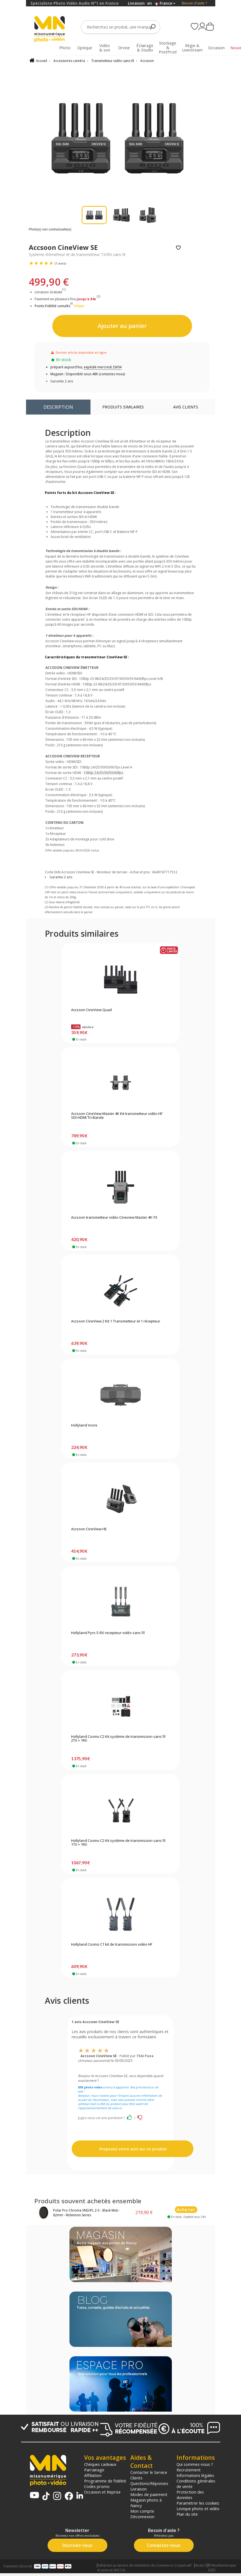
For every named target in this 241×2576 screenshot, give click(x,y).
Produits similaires (123, 407)
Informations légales (195, 2475)
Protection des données (190, 2494)
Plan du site (187, 2514)
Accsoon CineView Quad (91, 1010)
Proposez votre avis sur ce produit (132, 2149)
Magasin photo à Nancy (146, 2502)
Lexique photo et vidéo (198, 2508)
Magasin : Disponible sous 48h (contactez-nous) (87, 374)
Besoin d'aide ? (194, 3)
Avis (185, 407)
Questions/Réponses (149, 2483)
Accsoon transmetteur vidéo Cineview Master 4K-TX (114, 1217)
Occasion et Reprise (102, 2492)
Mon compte (142, 2511)
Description (58, 407)
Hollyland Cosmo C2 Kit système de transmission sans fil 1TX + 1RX (118, 1843)
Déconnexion (142, 2516)
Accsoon (147, 60)
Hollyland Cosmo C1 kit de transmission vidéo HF (111, 1944)
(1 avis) (60, 263)
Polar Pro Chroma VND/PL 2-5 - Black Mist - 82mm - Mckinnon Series (86, 2212)
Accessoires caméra (69, 60)
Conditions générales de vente (196, 2483)
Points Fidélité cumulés (52, 306)
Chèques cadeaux (100, 2464)
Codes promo (97, 2486)
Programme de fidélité (105, 2481)
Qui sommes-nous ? (195, 2464)
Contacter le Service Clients (148, 2475)
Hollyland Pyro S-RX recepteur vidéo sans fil (108, 1633)
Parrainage (94, 2470)
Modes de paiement (148, 2494)
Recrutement (189, 2470)
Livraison (138, 2489)
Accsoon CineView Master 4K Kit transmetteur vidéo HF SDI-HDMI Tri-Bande (116, 1116)
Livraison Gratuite (50, 292)
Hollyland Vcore (84, 1425)
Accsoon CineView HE (89, 1529)
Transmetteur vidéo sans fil (112, 60)
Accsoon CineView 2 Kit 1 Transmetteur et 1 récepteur (115, 1321)
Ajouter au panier (122, 326)
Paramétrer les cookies (198, 2503)
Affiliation (93, 2475)
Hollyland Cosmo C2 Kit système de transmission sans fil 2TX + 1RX (118, 1738)
